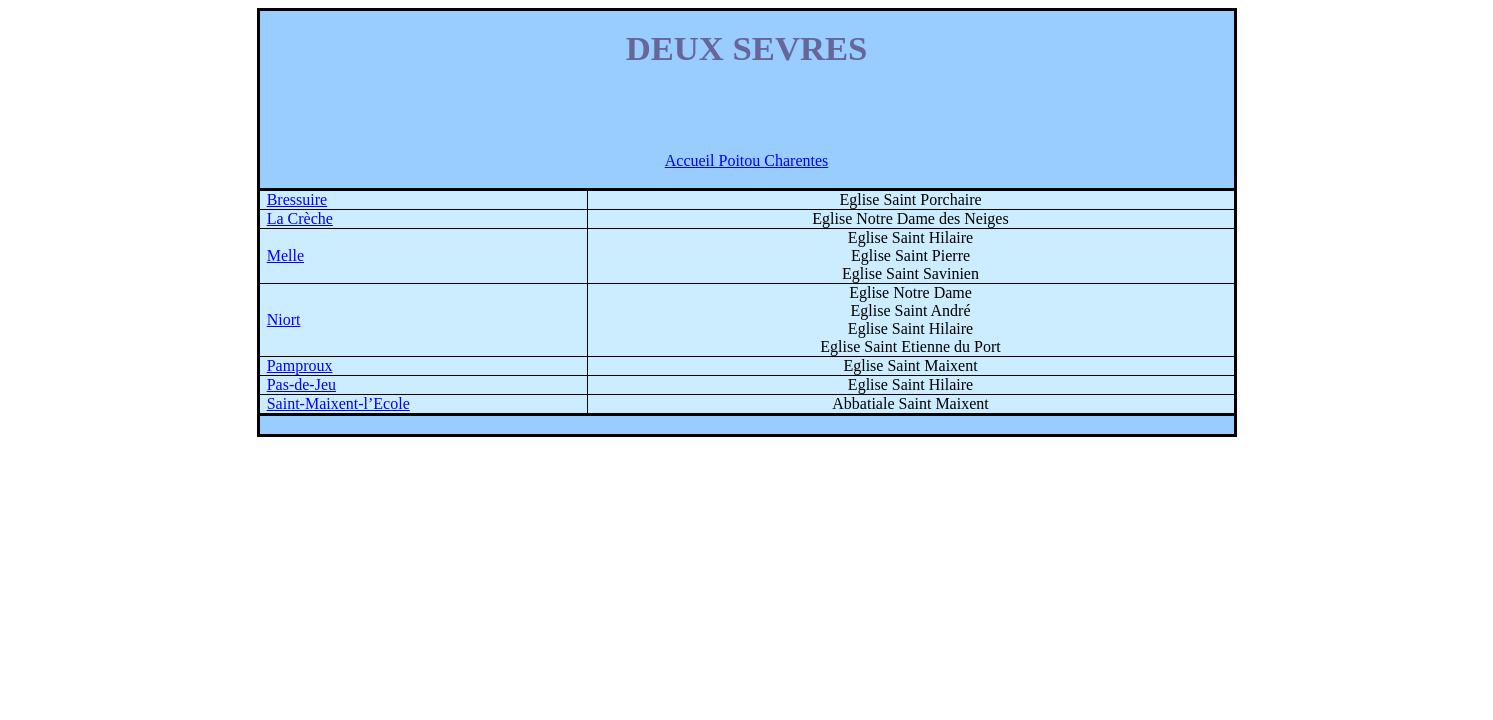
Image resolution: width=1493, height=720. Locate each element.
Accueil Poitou (747, 160)
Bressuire (297, 199)
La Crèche (300, 218)
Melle (285, 255)
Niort (284, 319)
